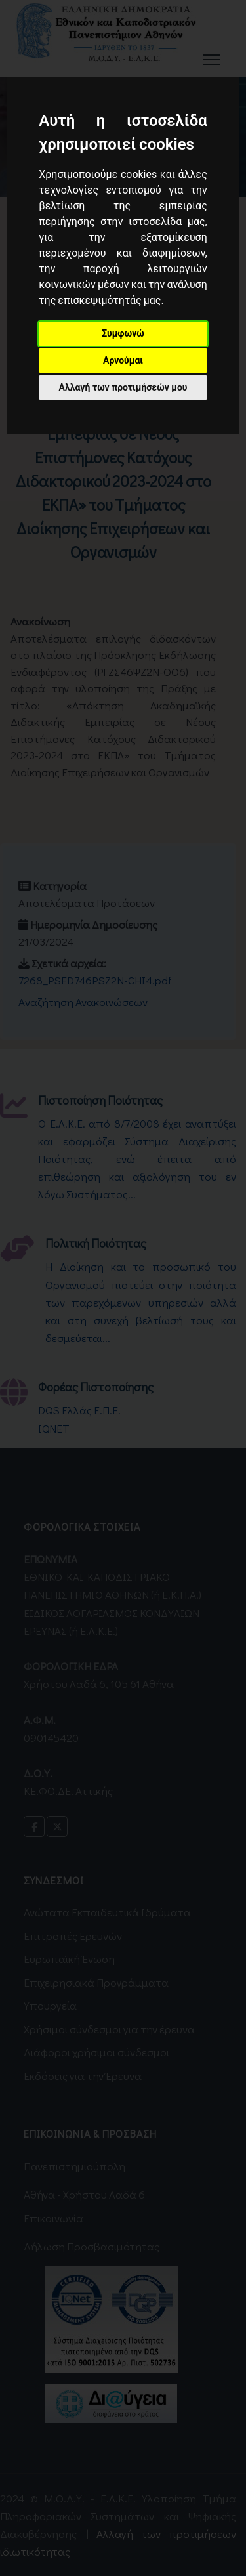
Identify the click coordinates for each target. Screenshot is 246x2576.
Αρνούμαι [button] (123, 360)
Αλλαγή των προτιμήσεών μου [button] (123, 387)
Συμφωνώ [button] (123, 333)
